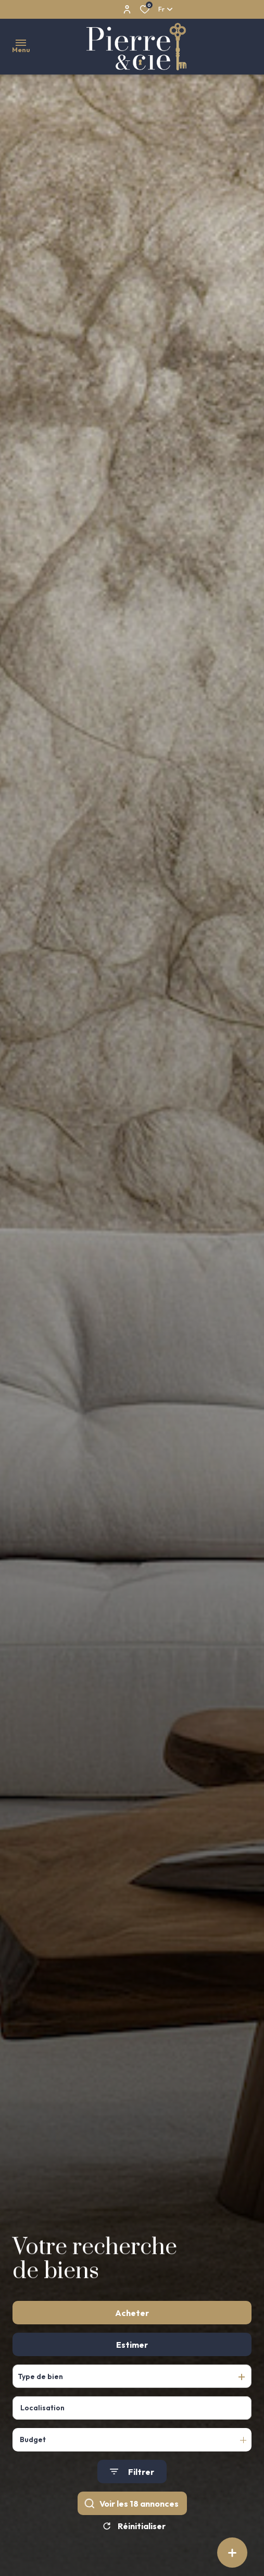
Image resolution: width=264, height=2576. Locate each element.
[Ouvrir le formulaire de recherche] (132, 2489)
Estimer (132, 2362)
